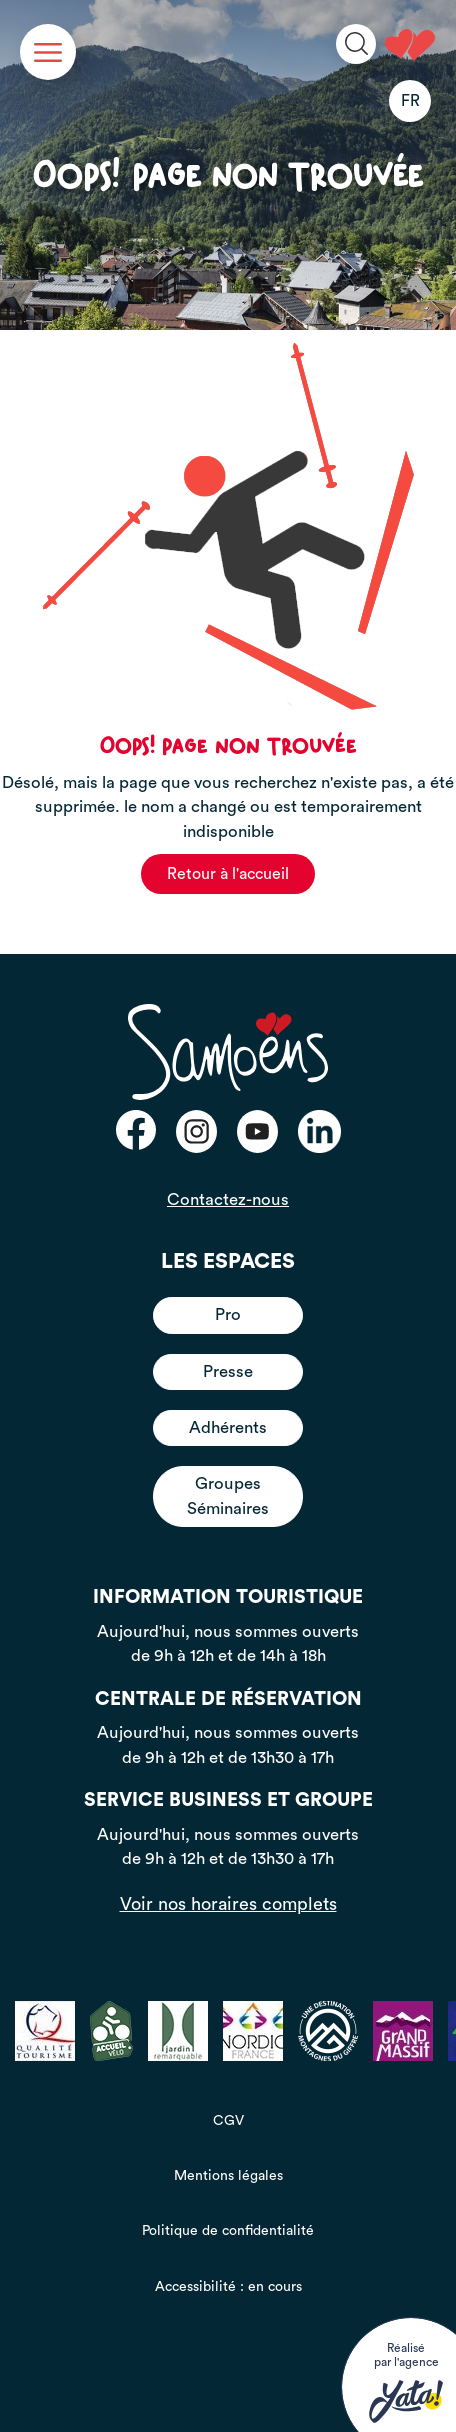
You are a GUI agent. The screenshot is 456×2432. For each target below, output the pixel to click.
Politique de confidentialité (228, 2231)
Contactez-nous (228, 1199)
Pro (228, 1314)
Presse (228, 1371)
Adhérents (228, 1427)
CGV (228, 2121)
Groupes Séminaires (228, 1495)
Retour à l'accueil (228, 874)
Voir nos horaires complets (228, 1904)
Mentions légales (228, 2176)
